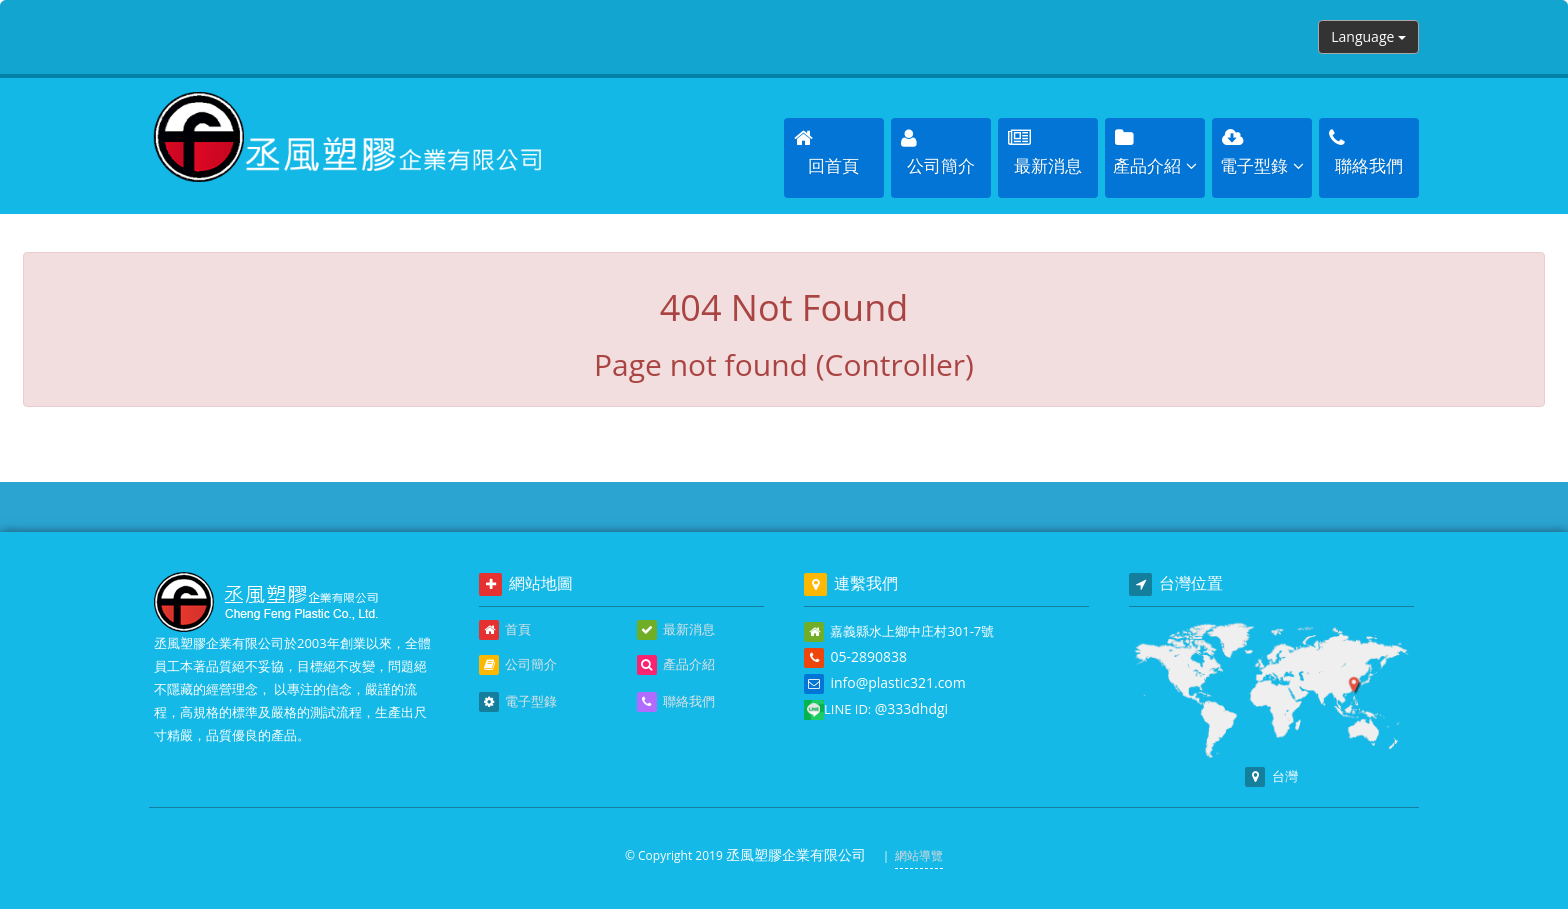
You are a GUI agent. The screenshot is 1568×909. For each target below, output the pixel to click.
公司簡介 (518, 665)
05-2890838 (868, 656)
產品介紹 (676, 665)
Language (1368, 36)
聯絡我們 (676, 702)
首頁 (505, 630)
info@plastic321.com (897, 682)
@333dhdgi (911, 708)
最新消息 (676, 630)
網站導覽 (919, 855)
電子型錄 (518, 702)
